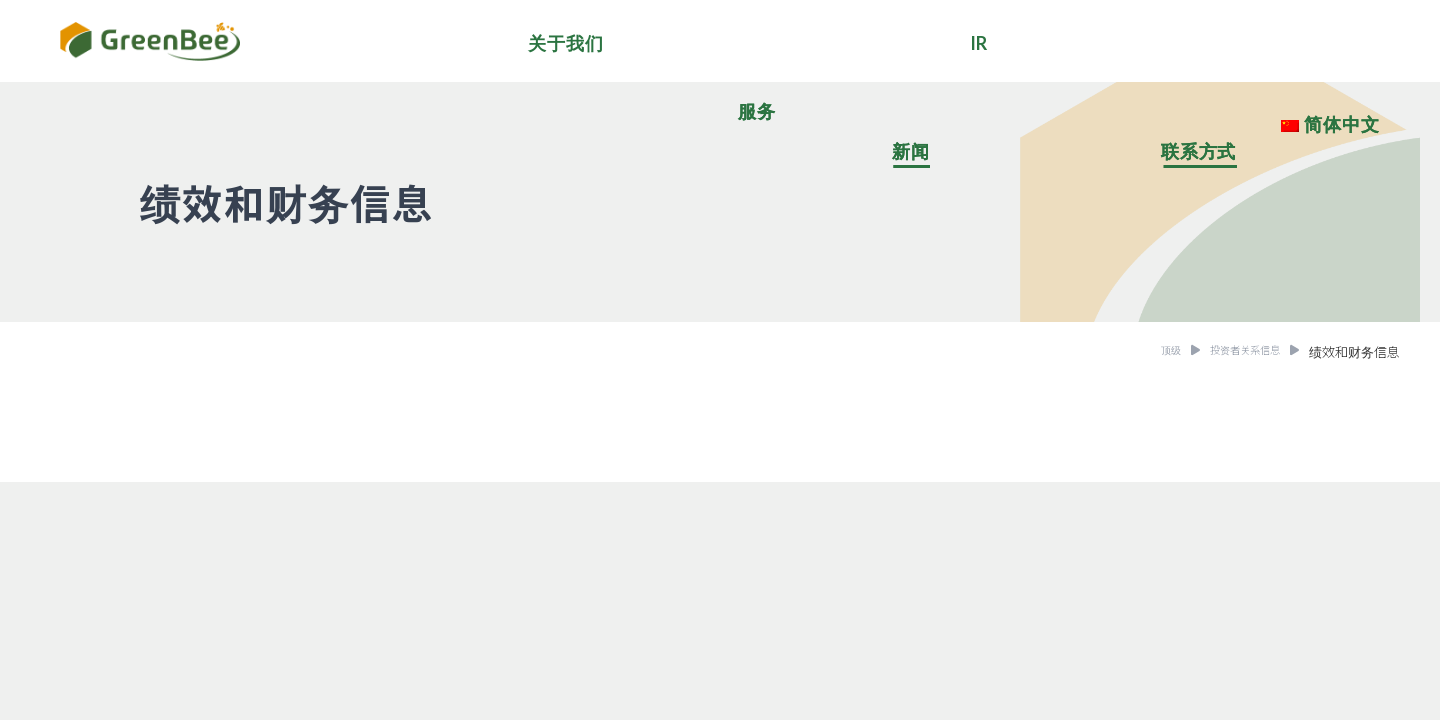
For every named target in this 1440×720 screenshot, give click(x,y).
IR (979, 43)
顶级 (1147, 351)
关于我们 (566, 43)
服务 (757, 111)
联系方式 (1199, 151)
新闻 (911, 151)
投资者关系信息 (1234, 351)
